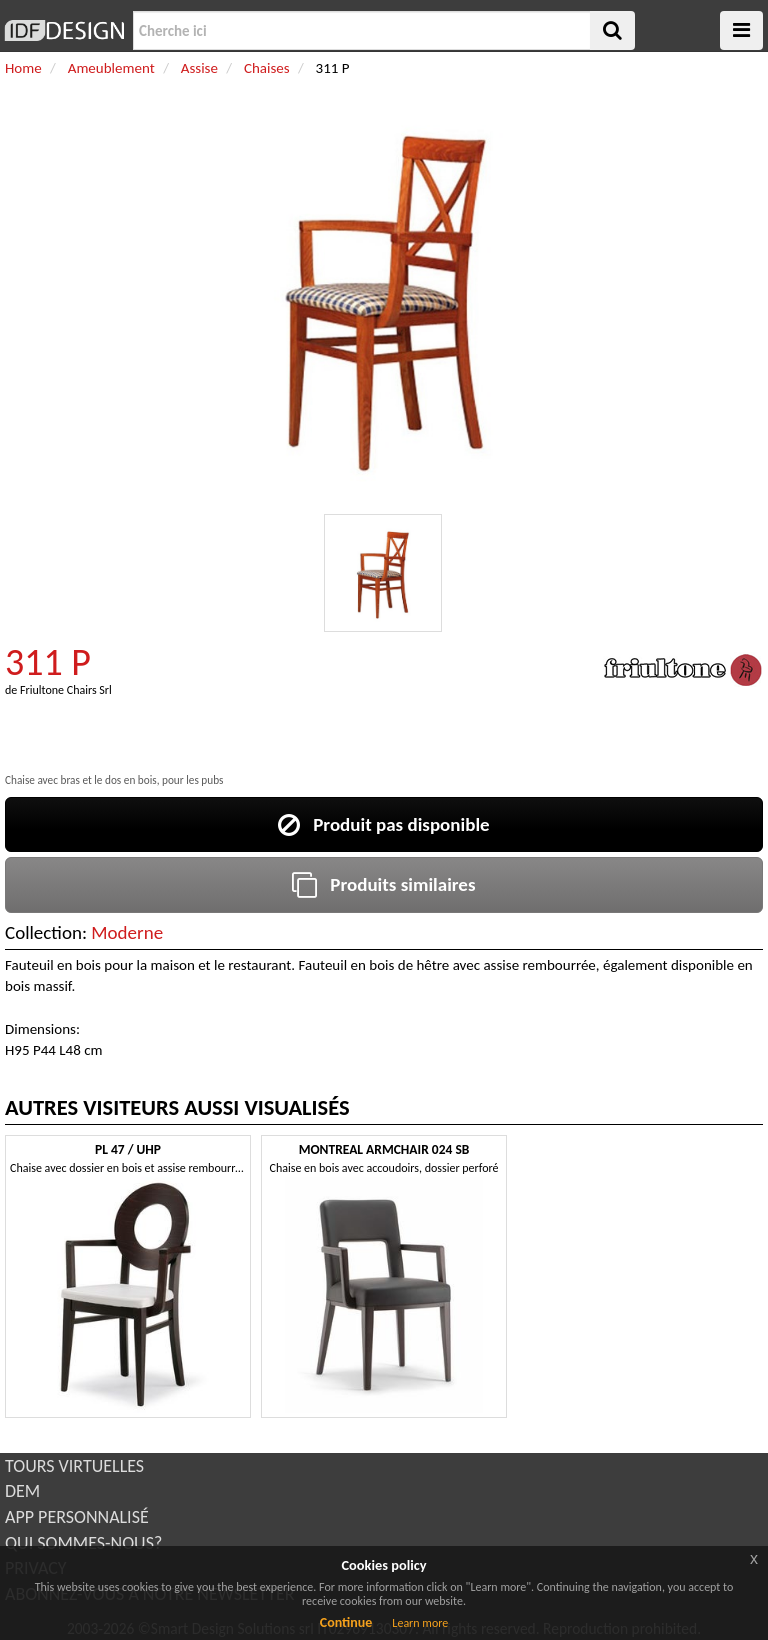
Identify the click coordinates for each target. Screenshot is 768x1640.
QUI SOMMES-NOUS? (83, 1543)
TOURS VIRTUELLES (74, 1466)
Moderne (127, 932)
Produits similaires (383, 884)
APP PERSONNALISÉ (77, 1517)
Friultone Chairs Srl (66, 690)
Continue (346, 1622)
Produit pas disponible (383, 824)
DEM (22, 1491)
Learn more (420, 1623)
